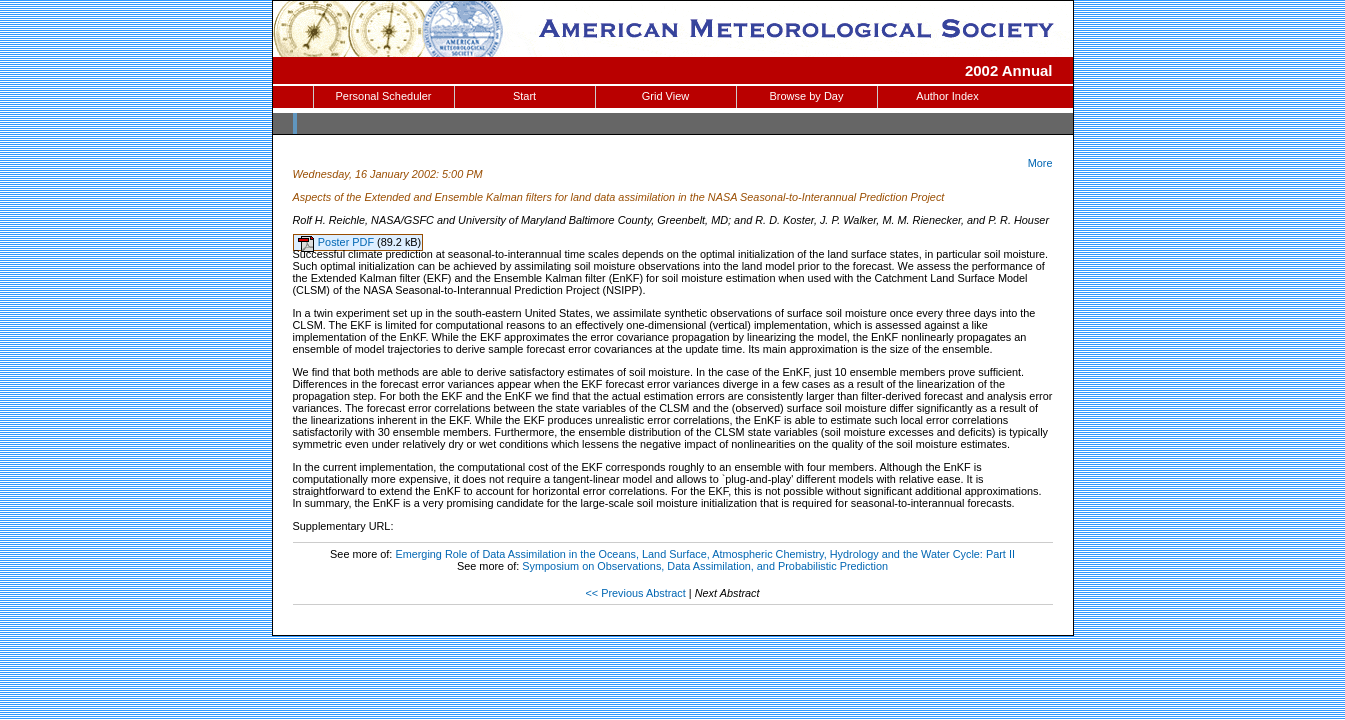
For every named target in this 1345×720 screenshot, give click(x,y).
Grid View (665, 96)
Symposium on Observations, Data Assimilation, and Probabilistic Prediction (705, 566)
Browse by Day (807, 96)
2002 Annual (1009, 70)
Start (524, 96)
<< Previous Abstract (635, 593)
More (1040, 163)
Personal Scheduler (383, 96)
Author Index (947, 96)
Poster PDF (347, 242)
